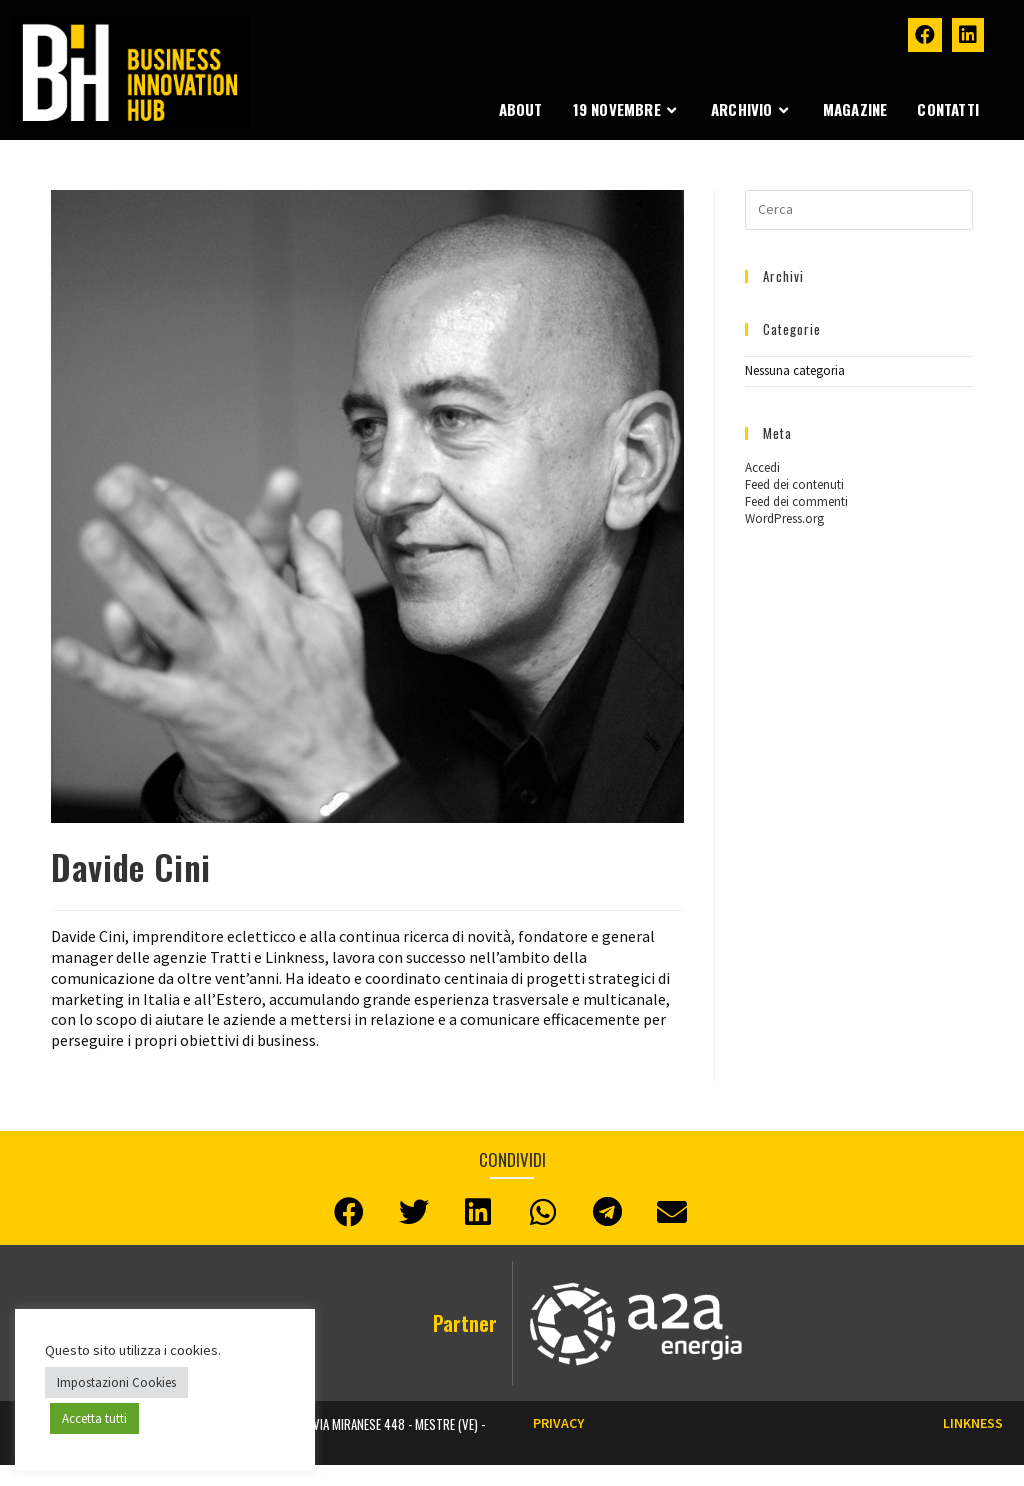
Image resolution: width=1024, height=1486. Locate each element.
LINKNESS (973, 1423)
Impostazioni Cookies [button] (116, 1382)
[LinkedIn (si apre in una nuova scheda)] (968, 35)
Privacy (558, 1423)
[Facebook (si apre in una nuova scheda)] (925, 35)
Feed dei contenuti (794, 484)
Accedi (762, 467)
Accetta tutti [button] (94, 1418)
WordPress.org (784, 518)
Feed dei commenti (796, 501)
